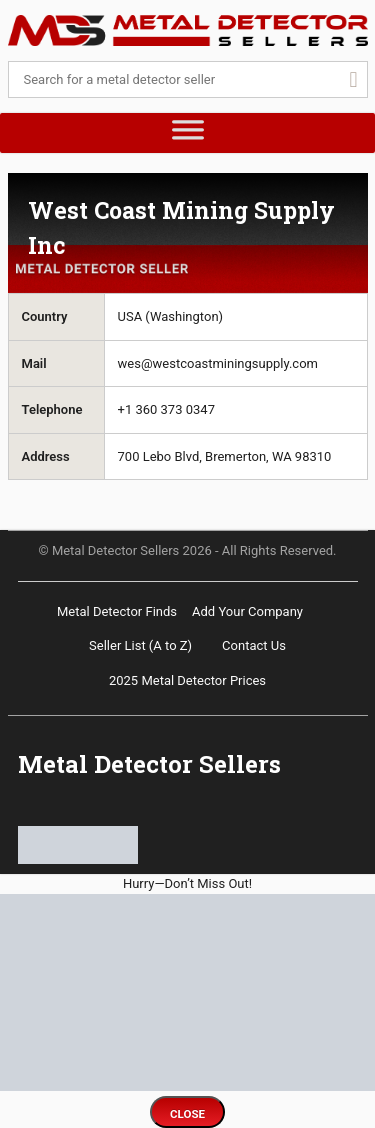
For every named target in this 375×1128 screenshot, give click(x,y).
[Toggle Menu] (187, 133)
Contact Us (254, 645)
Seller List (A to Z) (140, 645)
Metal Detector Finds (117, 611)
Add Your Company (247, 611)
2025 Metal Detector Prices (187, 680)
